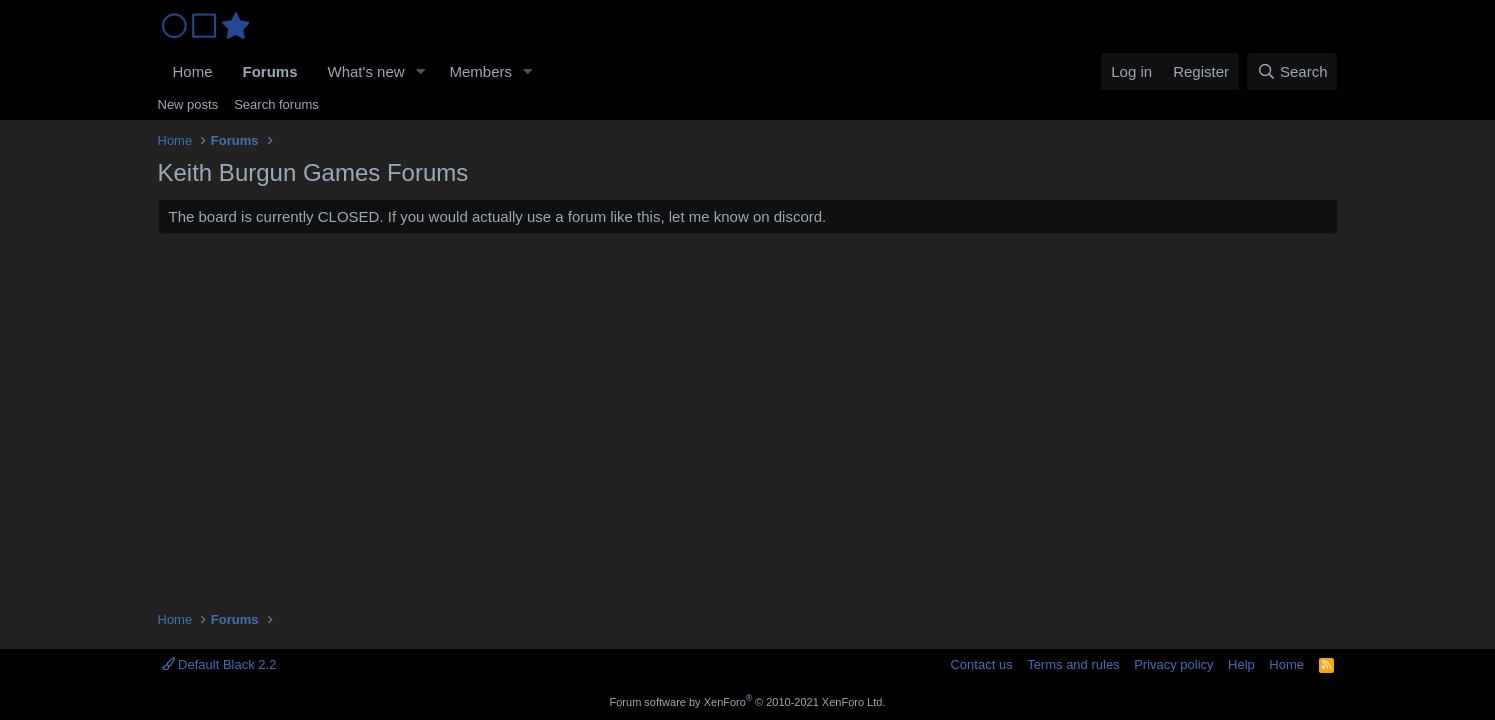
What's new (366, 71)
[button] (420, 71)
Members (480, 71)
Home (193, 71)
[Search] (1292, 71)
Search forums (276, 104)
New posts (188, 104)
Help (1241, 664)
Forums (270, 71)
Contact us (981, 664)
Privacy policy (1173, 664)
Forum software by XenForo (748, 702)
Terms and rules (1073, 664)
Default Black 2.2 (219, 664)
